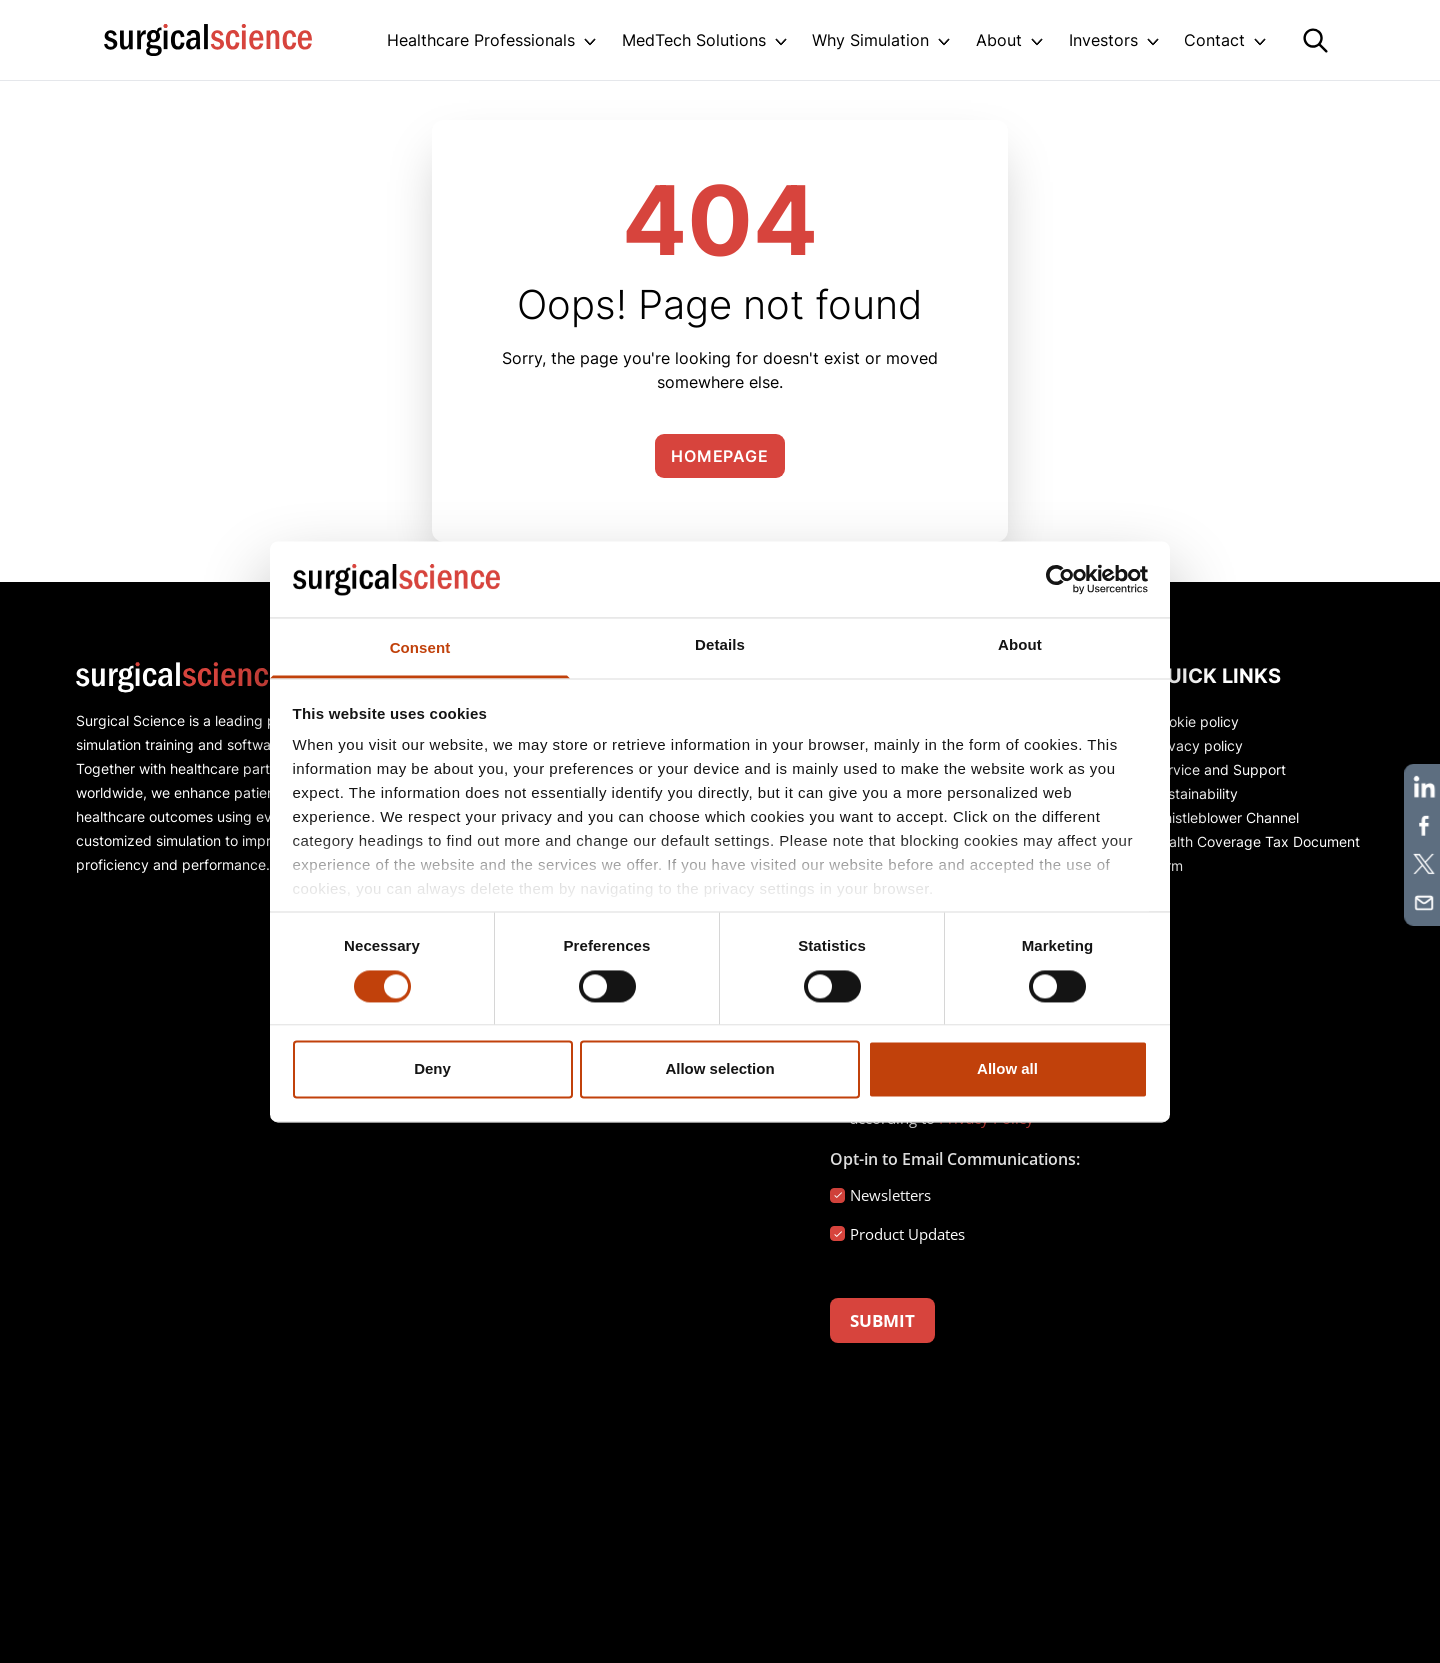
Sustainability (1194, 793)
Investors (1103, 40)
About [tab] (1020, 645)
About (999, 40)
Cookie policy (1195, 721)
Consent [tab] (420, 648)
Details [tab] (720, 645)
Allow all (1007, 1069)
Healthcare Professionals (481, 40)
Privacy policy (1197, 745)
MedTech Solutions (694, 40)
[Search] (1315, 40)
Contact (1214, 40)
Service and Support (1218, 769)
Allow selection (719, 1069)
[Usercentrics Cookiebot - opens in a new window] (1060, 579)
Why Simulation (870, 40)
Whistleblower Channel (1225, 817)
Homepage (719, 456)
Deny (432, 1069)
